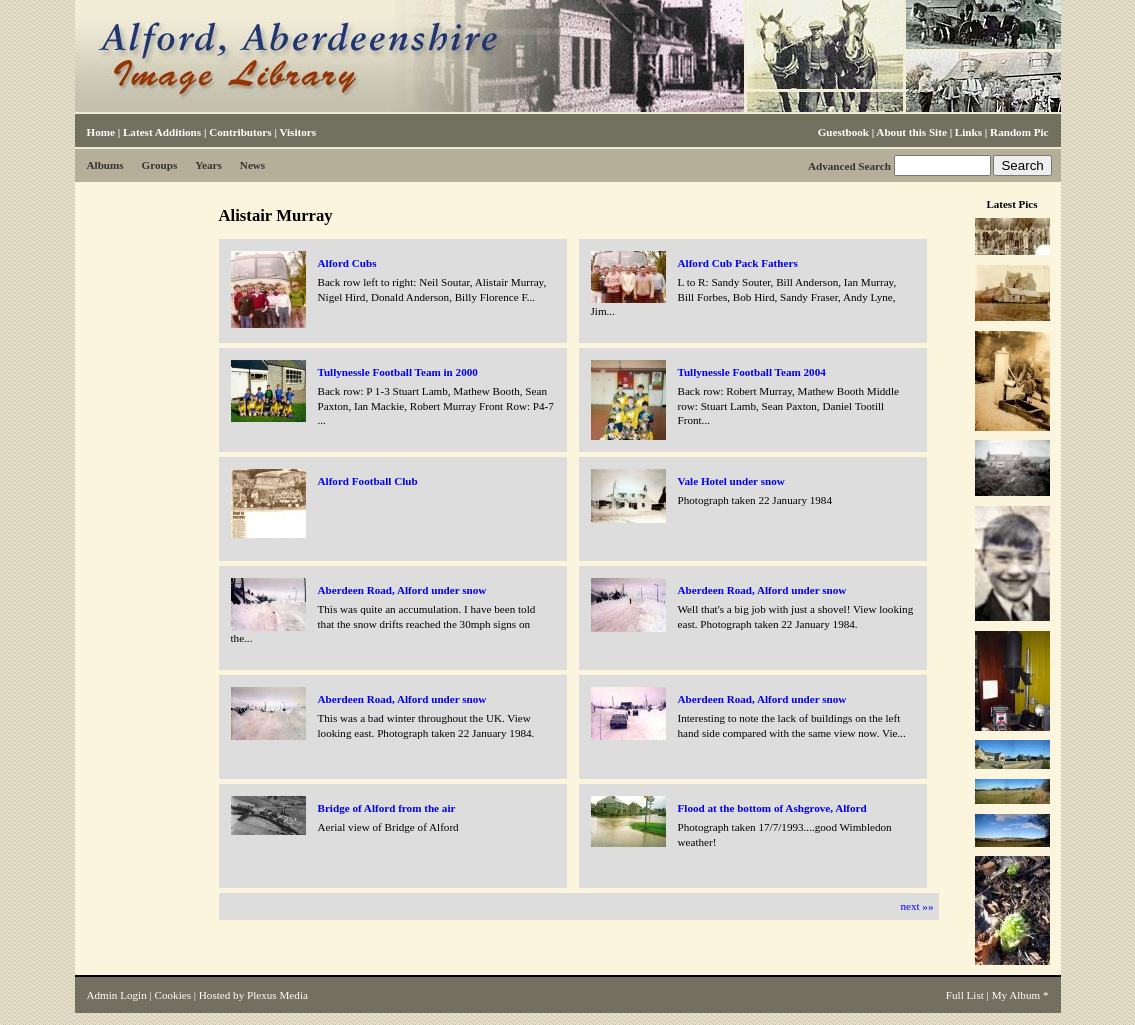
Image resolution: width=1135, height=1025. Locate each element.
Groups (160, 165)
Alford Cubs (347, 263)
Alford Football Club (368, 481)
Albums (105, 165)
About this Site (911, 132)
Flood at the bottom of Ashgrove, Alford (772, 808)
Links (968, 132)
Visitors (297, 132)
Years (208, 165)
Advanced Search (849, 166)
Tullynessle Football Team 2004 (752, 372)
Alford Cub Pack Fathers (738, 263)
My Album (1016, 995)
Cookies (173, 995)
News (252, 165)
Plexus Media (277, 995)
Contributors (240, 132)
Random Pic (1019, 132)
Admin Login (117, 995)
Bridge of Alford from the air (387, 808)
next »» (916, 906)
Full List (965, 995)
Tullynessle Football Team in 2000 (398, 372)
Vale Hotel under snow (731, 481)
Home (101, 132)
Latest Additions (162, 132)
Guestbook (843, 132)
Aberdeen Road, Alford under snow (402, 590)
